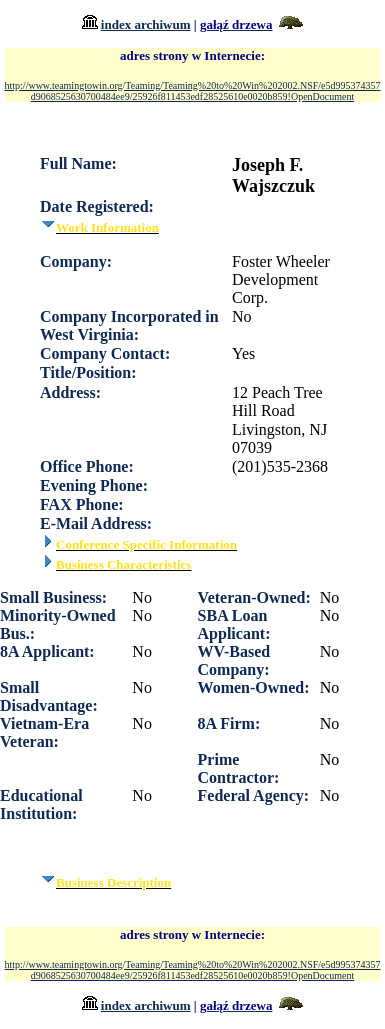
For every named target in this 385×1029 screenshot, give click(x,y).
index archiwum (146, 24)
